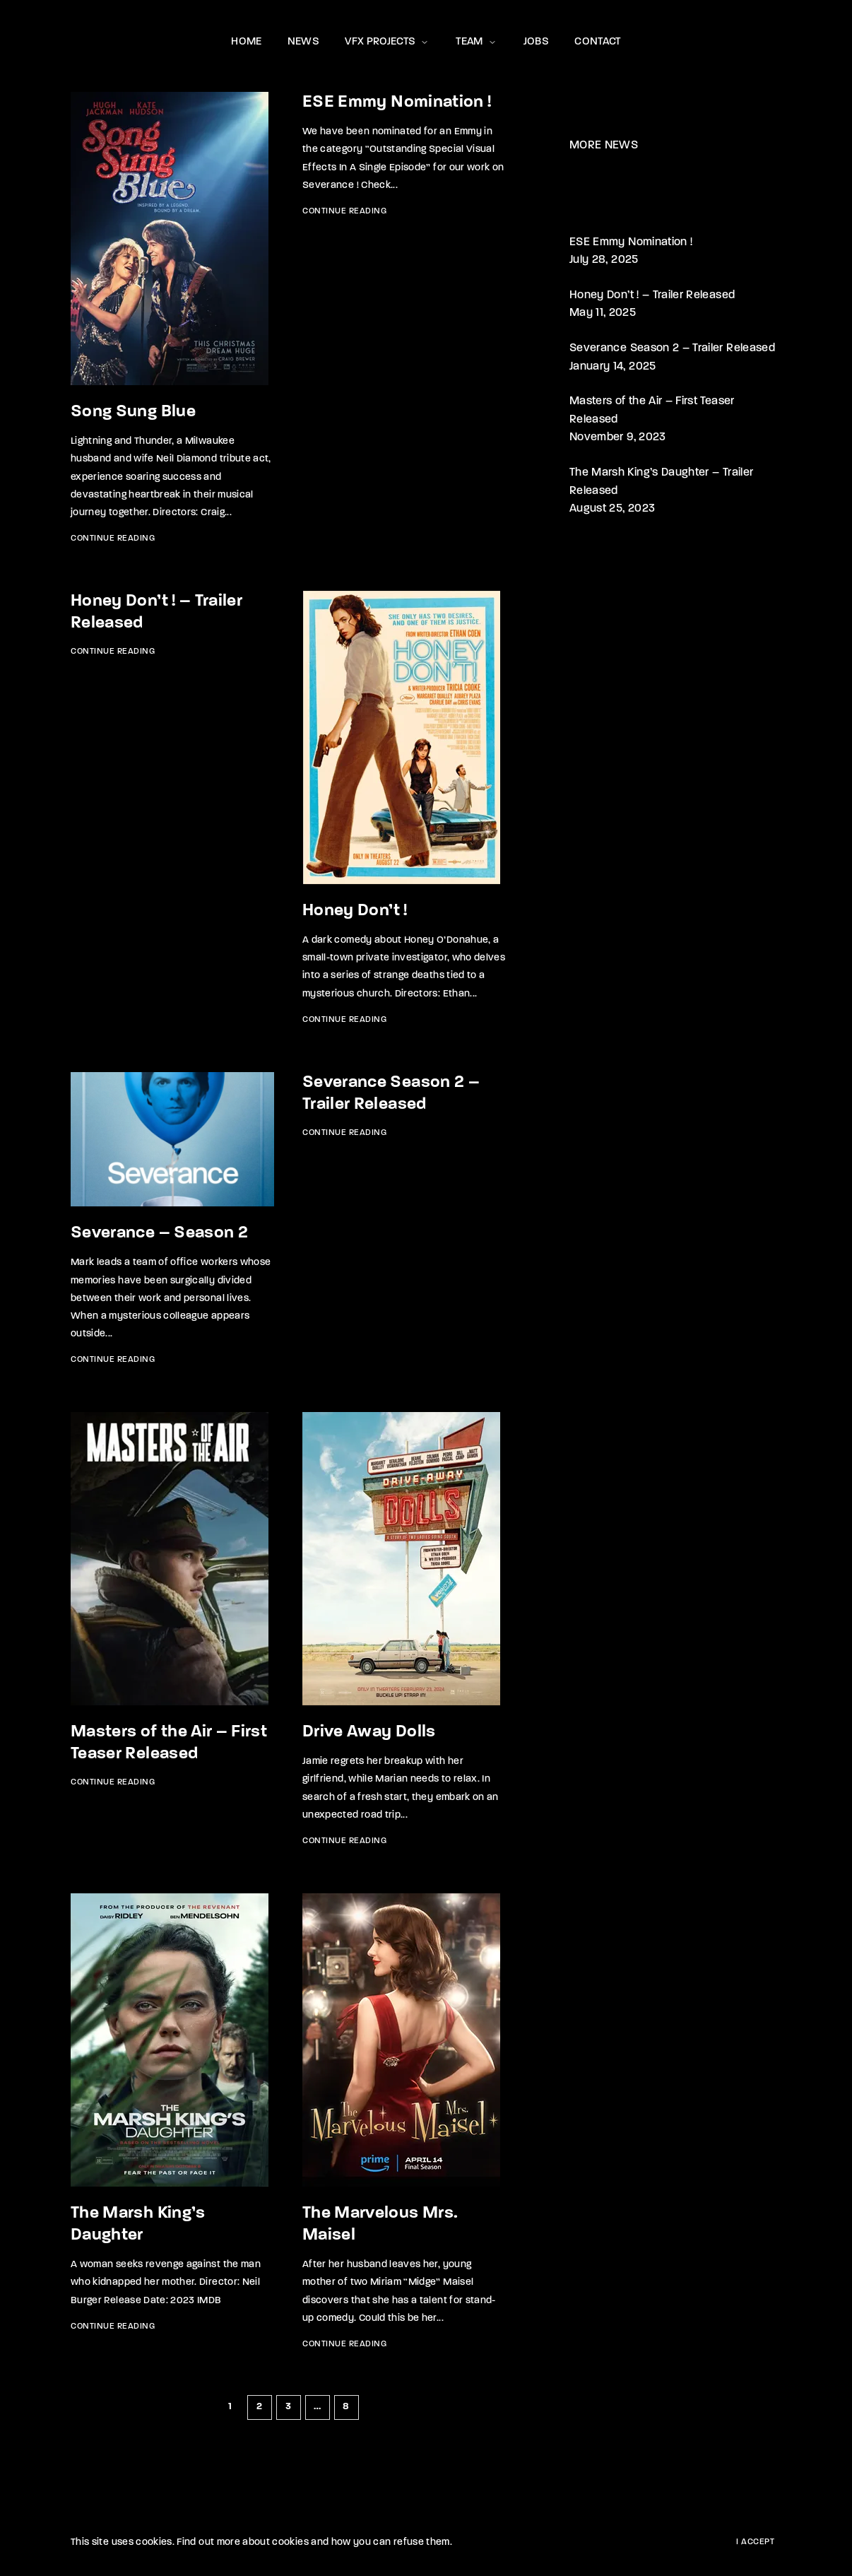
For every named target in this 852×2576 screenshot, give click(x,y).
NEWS (303, 42)
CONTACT (597, 42)
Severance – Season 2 (159, 1233)
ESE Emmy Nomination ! (396, 102)
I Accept (755, 2542)
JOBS (536, 42)
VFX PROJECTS (387, 42)
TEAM (476, 42)
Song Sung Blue (133, 412)
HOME (246, 42)
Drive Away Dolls (369, 1732)
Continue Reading (113, 538)
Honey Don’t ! (355, 910)
